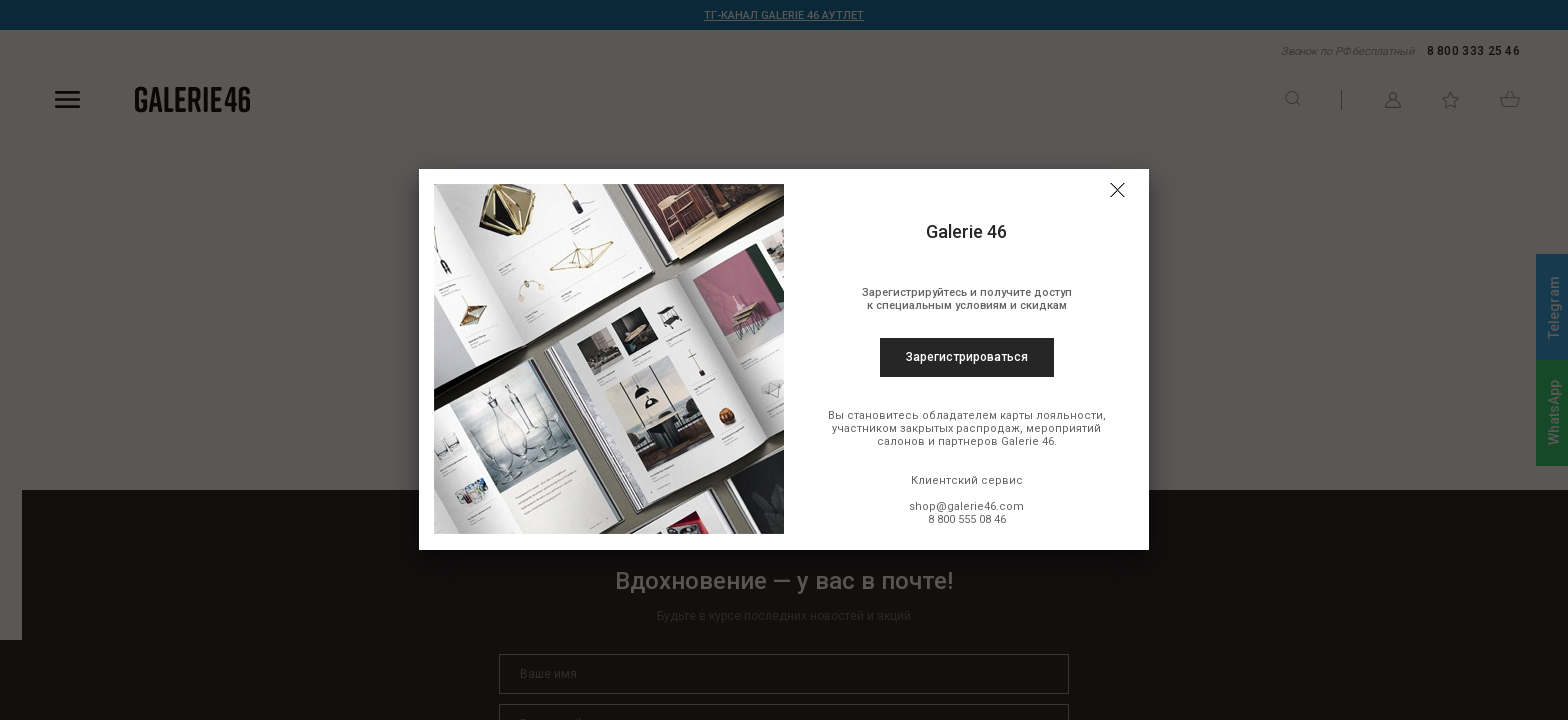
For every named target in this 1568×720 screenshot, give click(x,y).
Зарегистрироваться (967, 357)
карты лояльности (1051, 415)
